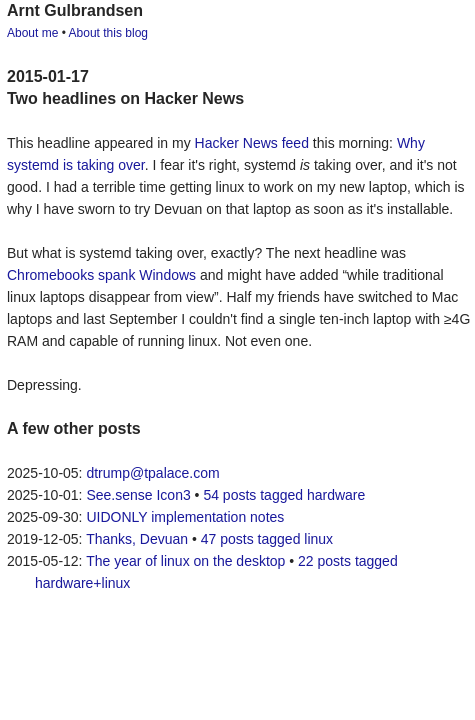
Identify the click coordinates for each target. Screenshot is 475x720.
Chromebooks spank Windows (101, 275)
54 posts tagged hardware (284, 495)
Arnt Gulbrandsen (75, 10)
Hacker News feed (252, 143)
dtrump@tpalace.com (152, 473)
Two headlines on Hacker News (125, 98)
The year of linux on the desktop (185, 561)
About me (32, 33)
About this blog (108, 33)
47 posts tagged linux (267, 539)
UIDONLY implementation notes (185, 517)
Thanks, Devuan (137, 539)
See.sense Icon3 (138, 495)
